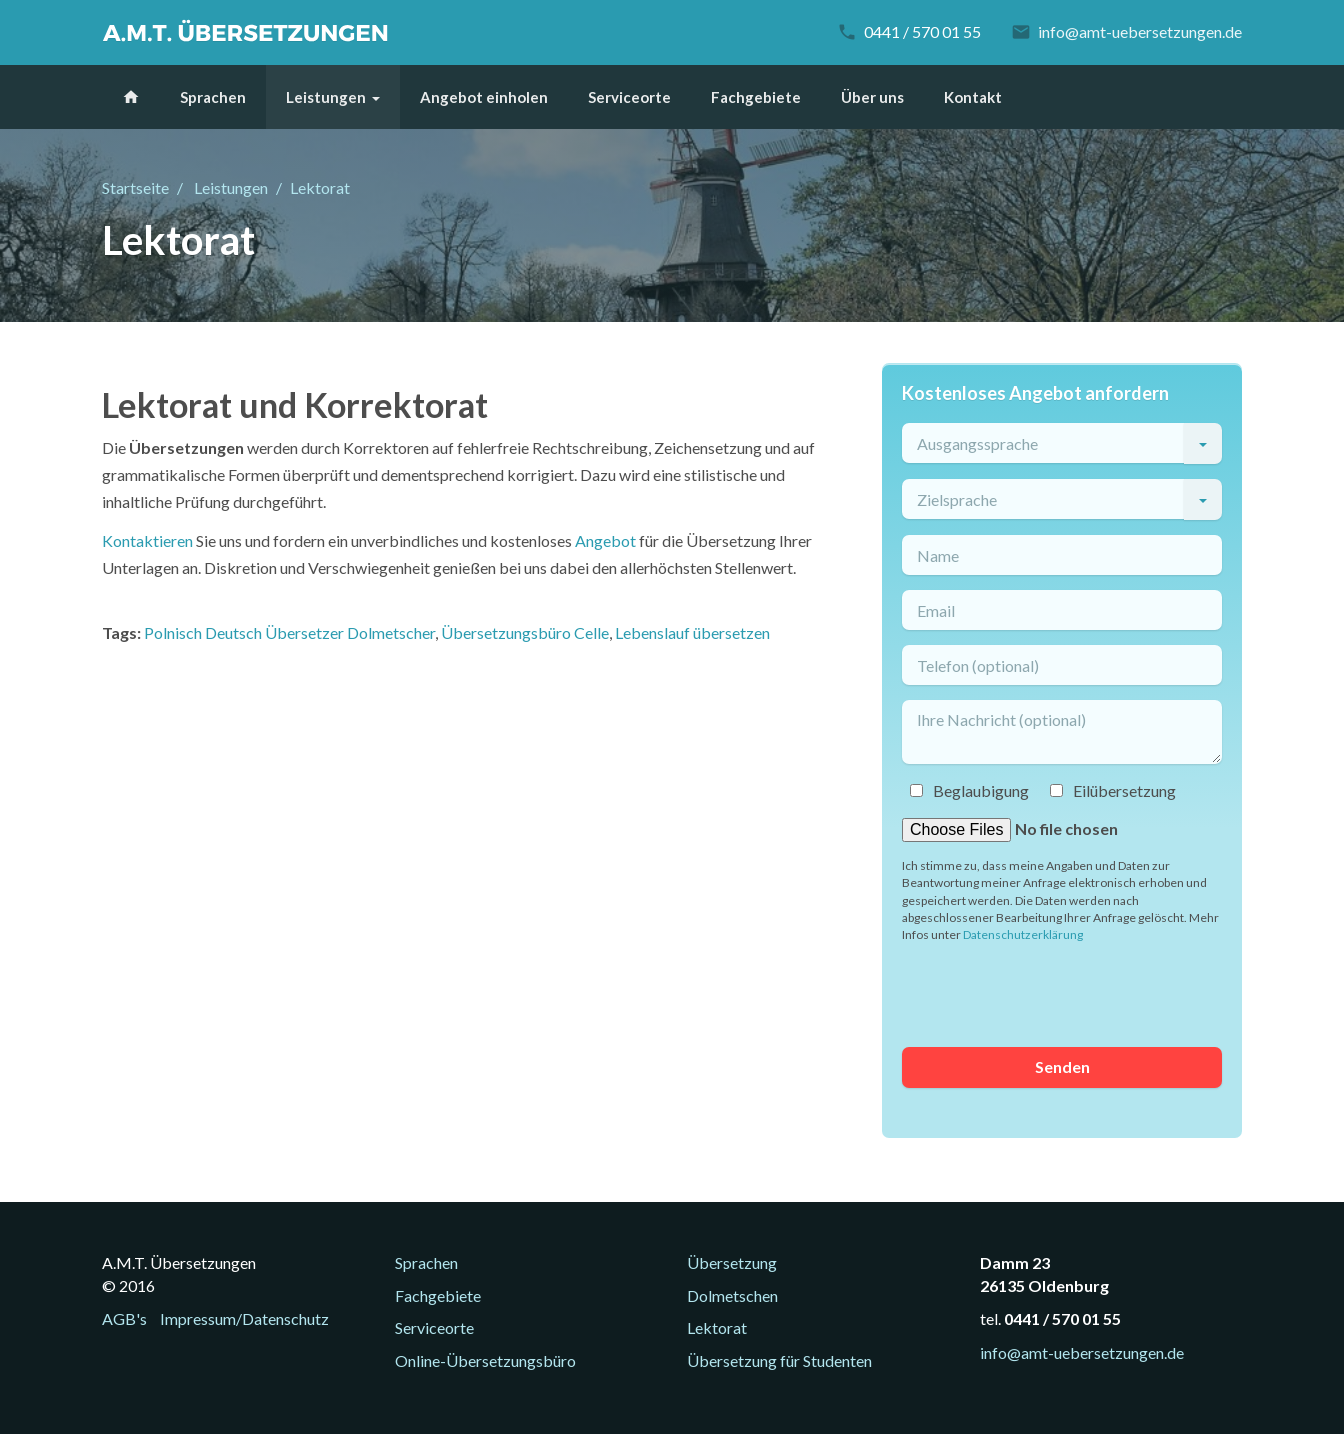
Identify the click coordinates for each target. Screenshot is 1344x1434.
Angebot (605, 540)
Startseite (135, 187)
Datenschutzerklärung (1023, 934)
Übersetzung (732, 1262)
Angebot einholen (484, 97)
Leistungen (326, 97)
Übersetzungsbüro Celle (525, 632)
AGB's (124, 1318)
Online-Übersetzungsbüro (485, 1360)
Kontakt (973, 97)
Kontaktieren (147, 540)
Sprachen (213, 97)
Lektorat (717, 1327)
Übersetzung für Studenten (779, 1360)
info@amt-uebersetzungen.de (1140, 31)
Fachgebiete (756, 97)
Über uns (872, 97)
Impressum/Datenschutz (244, 1318)
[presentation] (1054, 993)
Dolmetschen (732, 1295)
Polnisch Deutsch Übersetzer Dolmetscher (289, 632)
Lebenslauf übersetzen (692, 632)
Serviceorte (629, 97)
